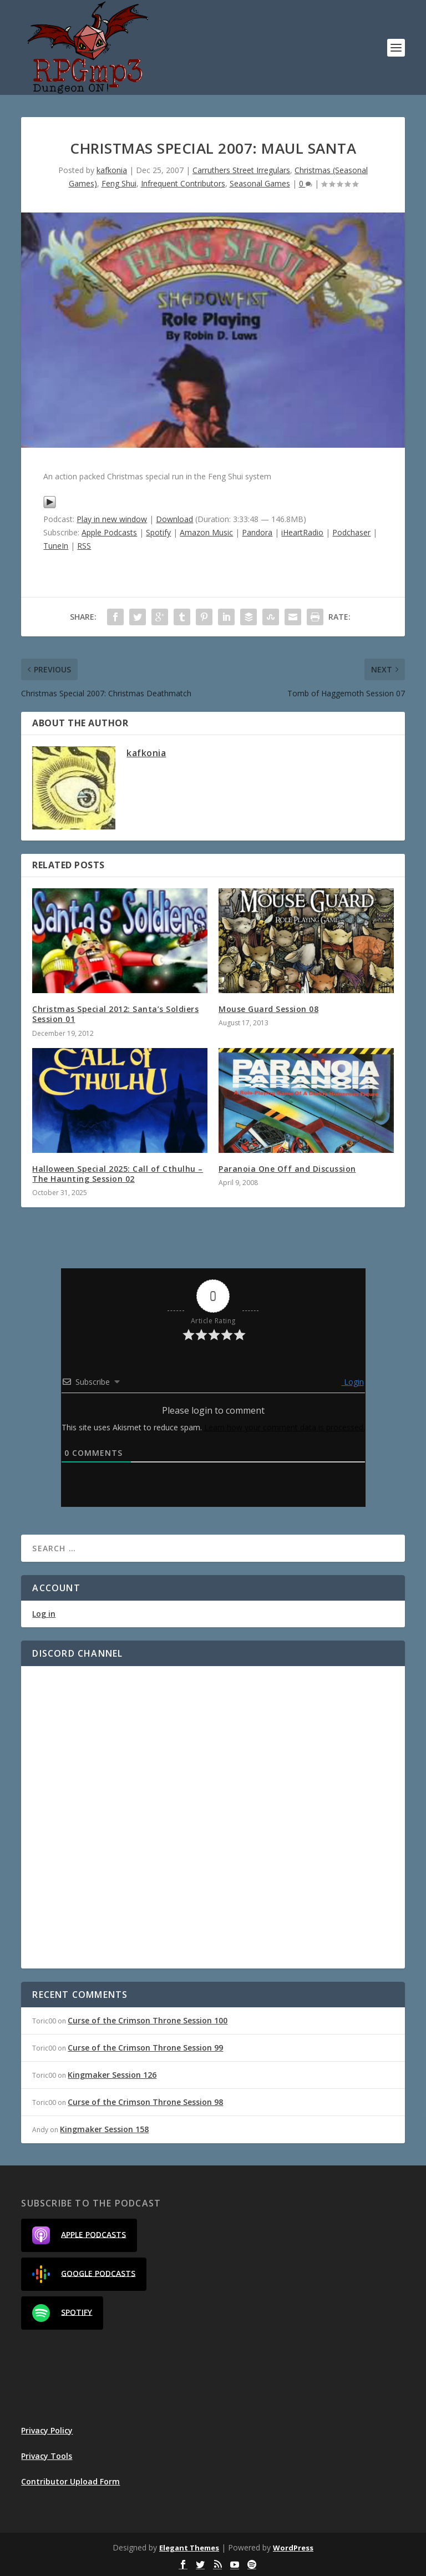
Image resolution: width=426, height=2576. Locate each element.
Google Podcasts (83, 2274)
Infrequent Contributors (183, 183)
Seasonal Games (260, 183)
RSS (84, 545)
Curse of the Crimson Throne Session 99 (145, 2047)
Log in (43, 1613)
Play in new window (112, 519)
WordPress (293, 2548)
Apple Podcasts (109, 532)
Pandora (257, 532)
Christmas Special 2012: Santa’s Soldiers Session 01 (115, 1014)
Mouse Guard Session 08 (268, 1009)
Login (353, 1381)
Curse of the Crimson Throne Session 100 (147, 2020)
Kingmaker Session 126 (112, 2074)
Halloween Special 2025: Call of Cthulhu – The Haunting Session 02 (117, 1173)
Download (174, 519)
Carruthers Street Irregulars (241, 170)
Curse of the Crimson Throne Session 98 (145, 2102)
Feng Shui (119, 183)
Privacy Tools (46, 2456)
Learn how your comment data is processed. (284, 1427)
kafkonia (112, 170)
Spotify (158, 532)
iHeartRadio (302, 532)
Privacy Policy (47, 2430)
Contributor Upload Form (70, 2481)
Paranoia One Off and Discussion (287, 1168)
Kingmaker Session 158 (104, 2129)
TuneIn (55, 545)
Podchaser (351, 532)
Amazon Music (206, 532)
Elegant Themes (189, 2548)
